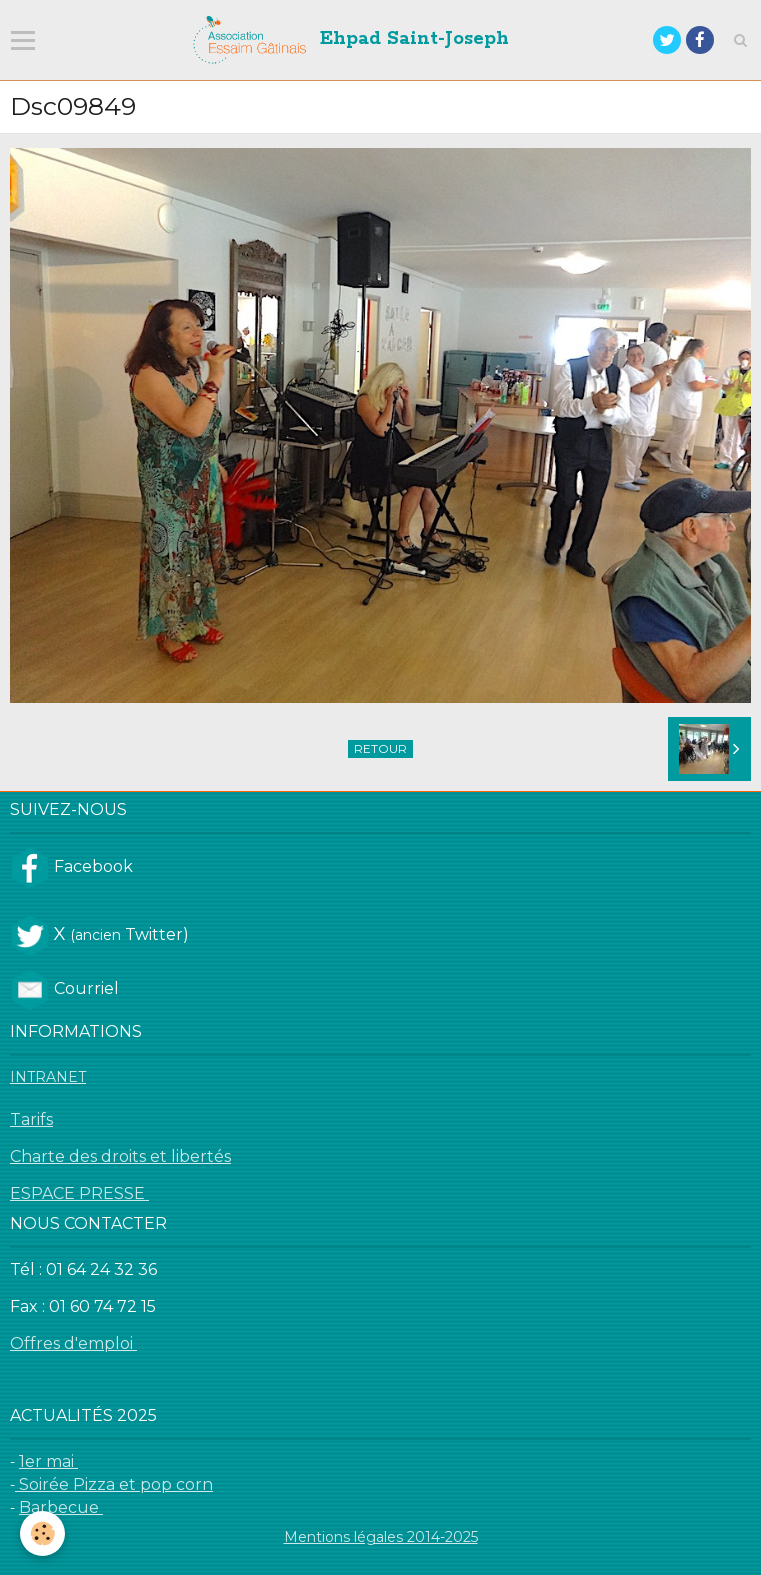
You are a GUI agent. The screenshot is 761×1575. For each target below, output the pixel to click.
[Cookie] (42, 1533)
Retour (380, 748)
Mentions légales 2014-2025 (381, 1537)
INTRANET (48, 1077)
